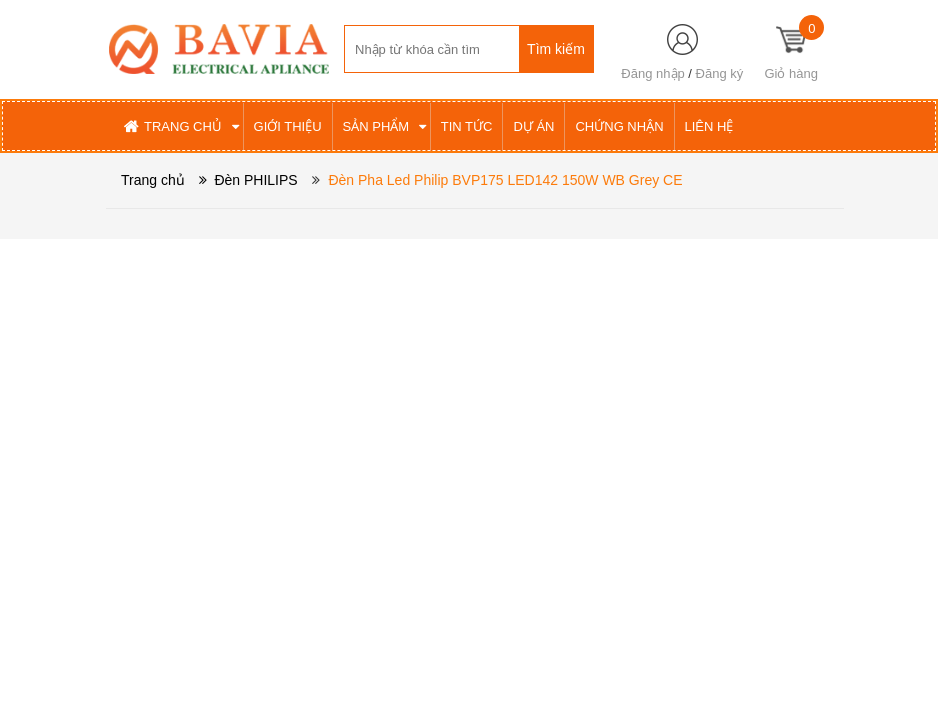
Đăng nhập (652, 73)
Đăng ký (720, 73)
